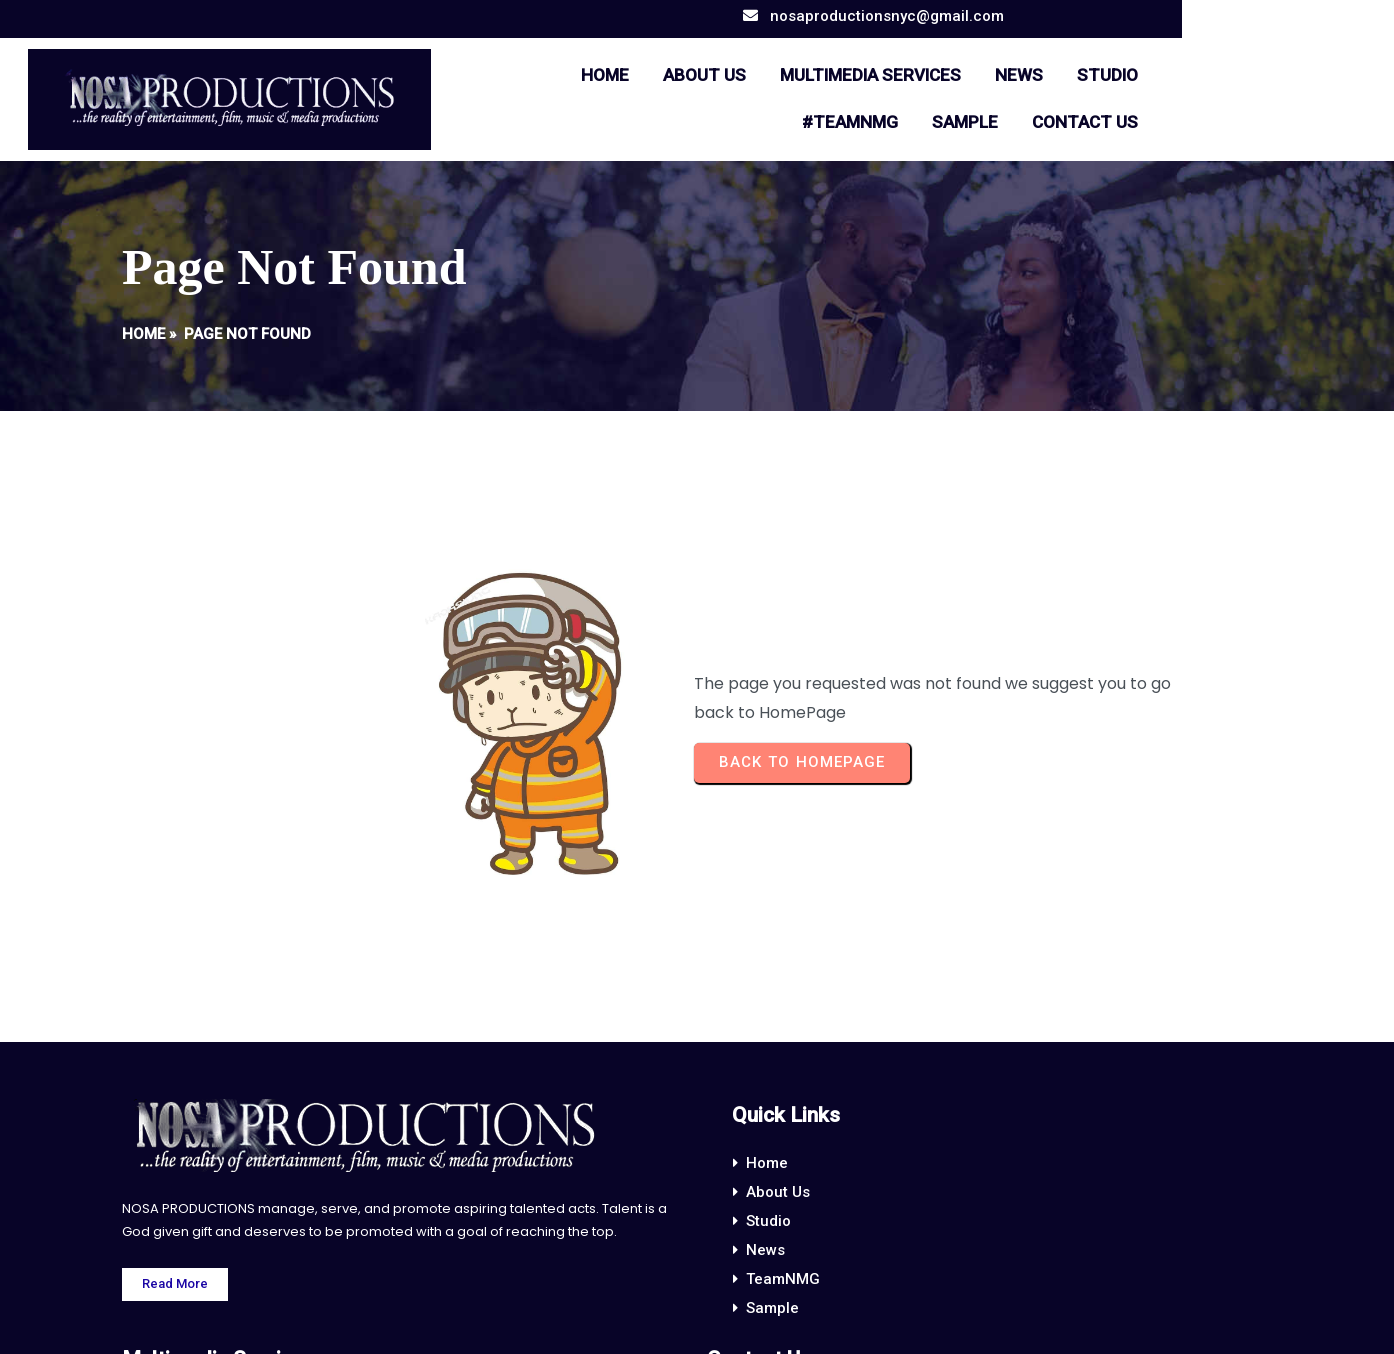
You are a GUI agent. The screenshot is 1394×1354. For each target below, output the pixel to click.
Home (143, 332)
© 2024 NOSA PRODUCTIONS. (697, 1322)
